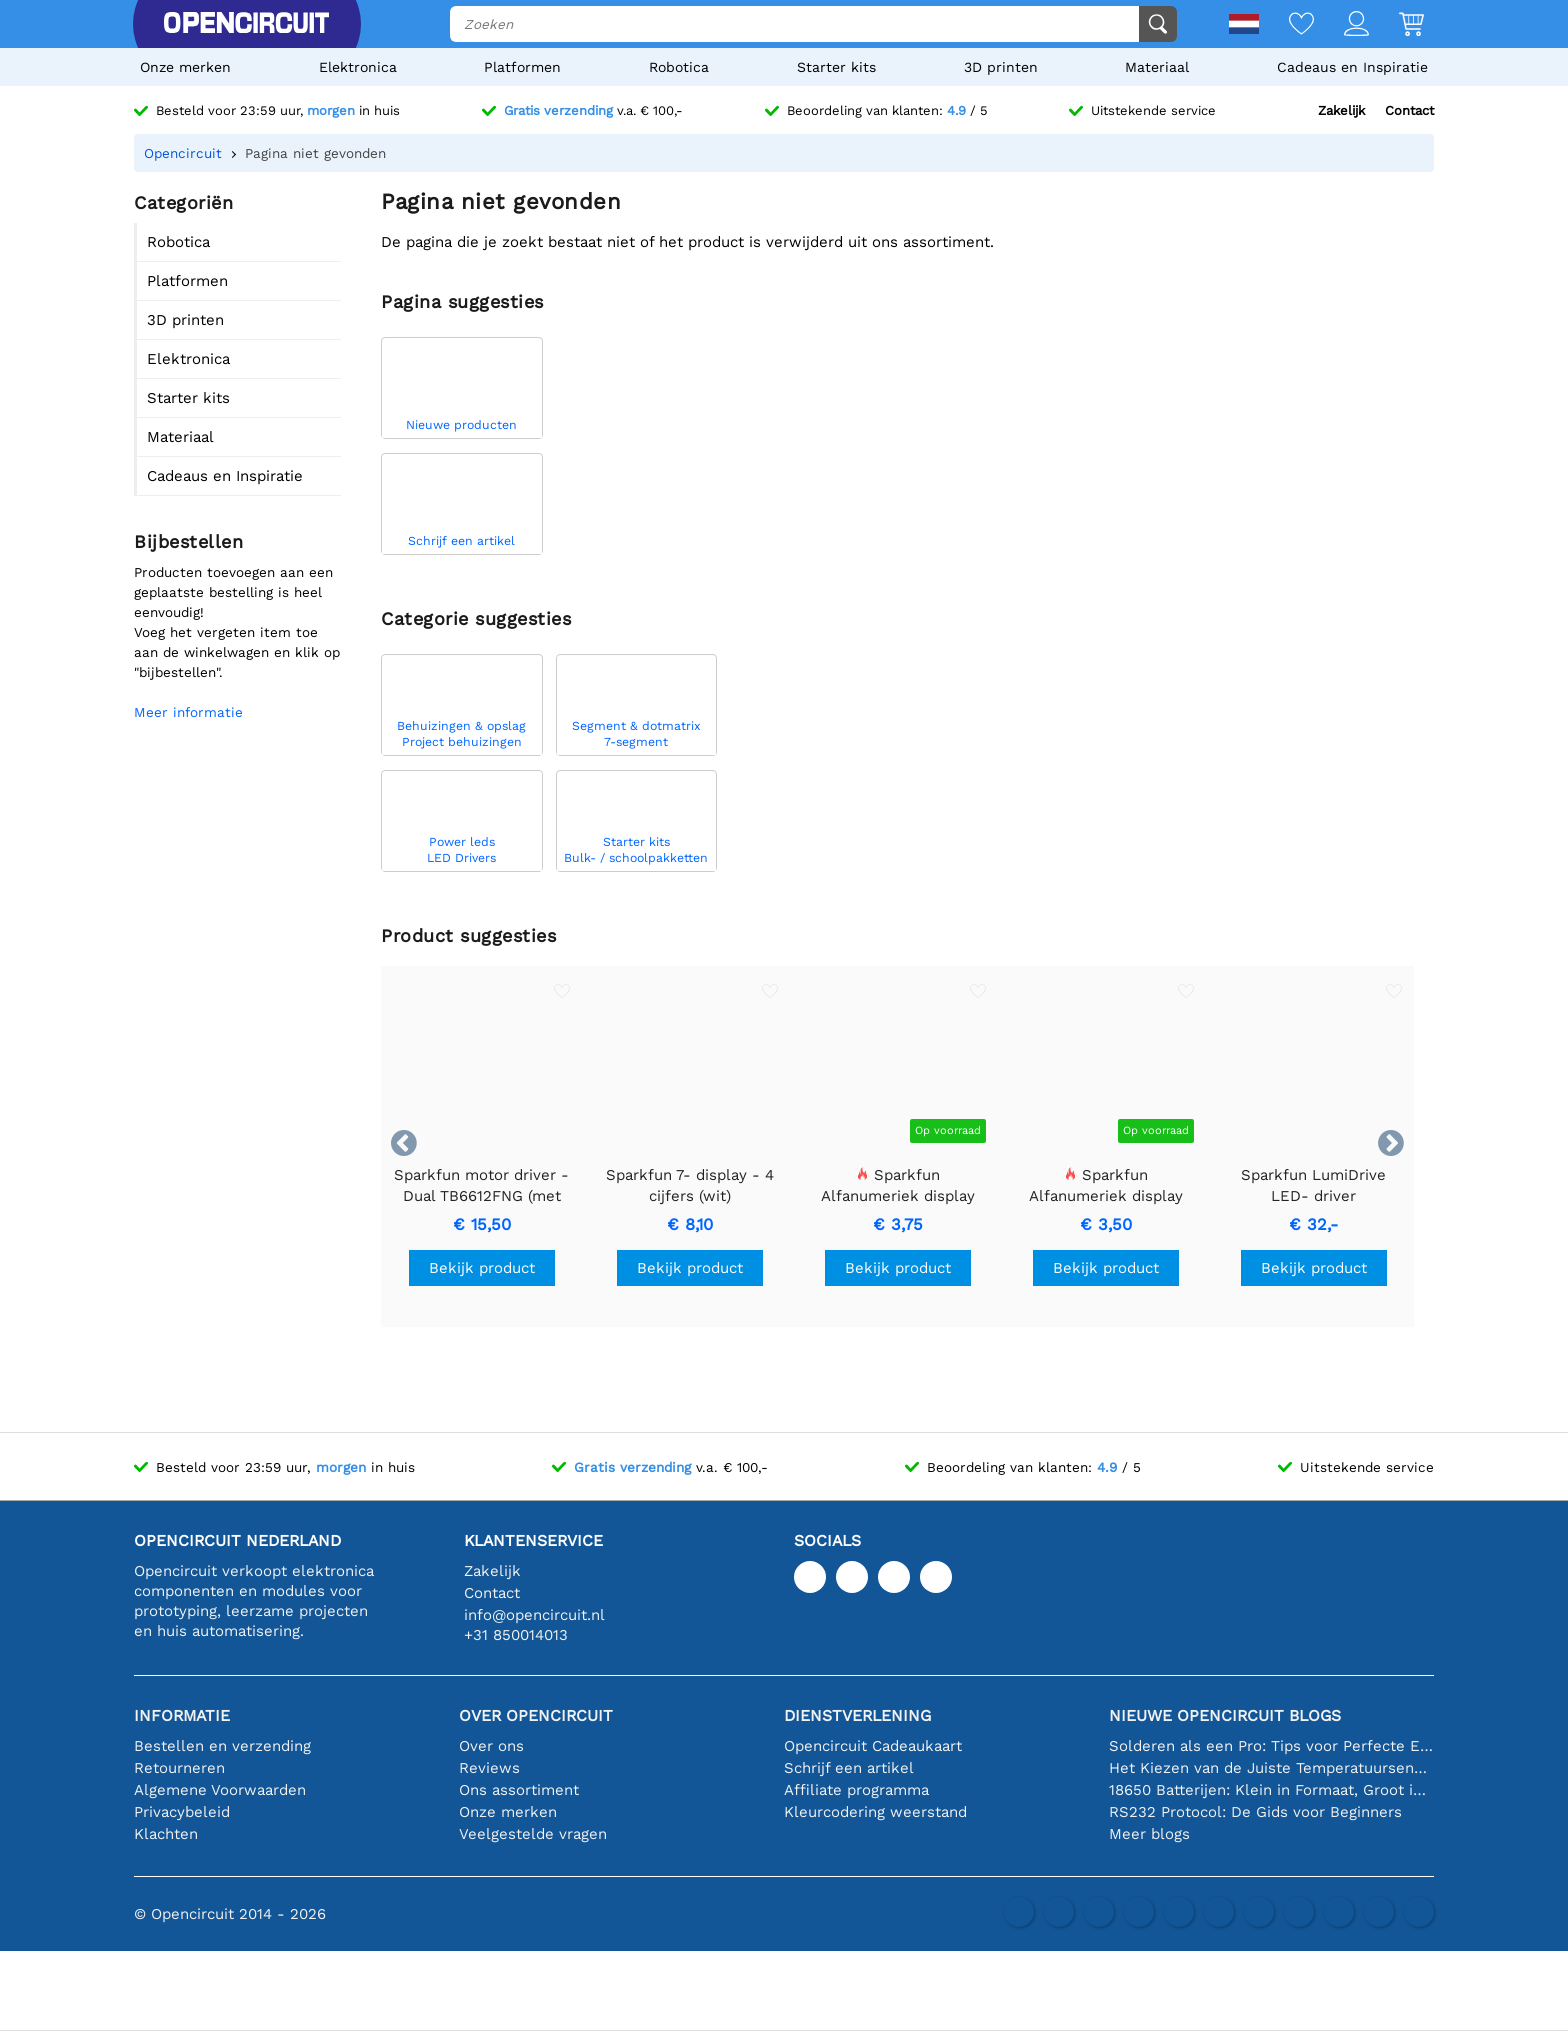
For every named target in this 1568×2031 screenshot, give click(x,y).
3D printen (1001, 67)
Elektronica (358, 67)
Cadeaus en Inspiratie (1352, 67)
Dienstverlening (857, 1715)
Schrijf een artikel (849, 1768)
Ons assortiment (519, 1790)
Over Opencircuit (536, 1715)
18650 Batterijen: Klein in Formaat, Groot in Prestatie (1271, 1790)
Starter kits (836, 67)
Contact (1409, 110)
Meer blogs (1149, 1834)
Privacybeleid (182, 1812)
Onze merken (185, 67)
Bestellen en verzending (222, 1746)
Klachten (166, 1834)
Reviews (489, 1768)
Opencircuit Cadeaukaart (873, 1746)
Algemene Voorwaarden (220, 1790)
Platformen (522, 67)
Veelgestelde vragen (533, 1834)
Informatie (182, 1715)
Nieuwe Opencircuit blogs (1225, 1715)
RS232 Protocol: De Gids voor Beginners (1255, 1812)
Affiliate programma (856, 1790)
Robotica (679, 67)
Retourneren (179, 1768)
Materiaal (1157, 67)
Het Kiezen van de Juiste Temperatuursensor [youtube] (1271, 1768)
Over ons (491, 1746)
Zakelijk (1341, 110)
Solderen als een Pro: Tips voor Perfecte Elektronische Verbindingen (1271, 1746)
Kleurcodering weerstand (875, 1812)
